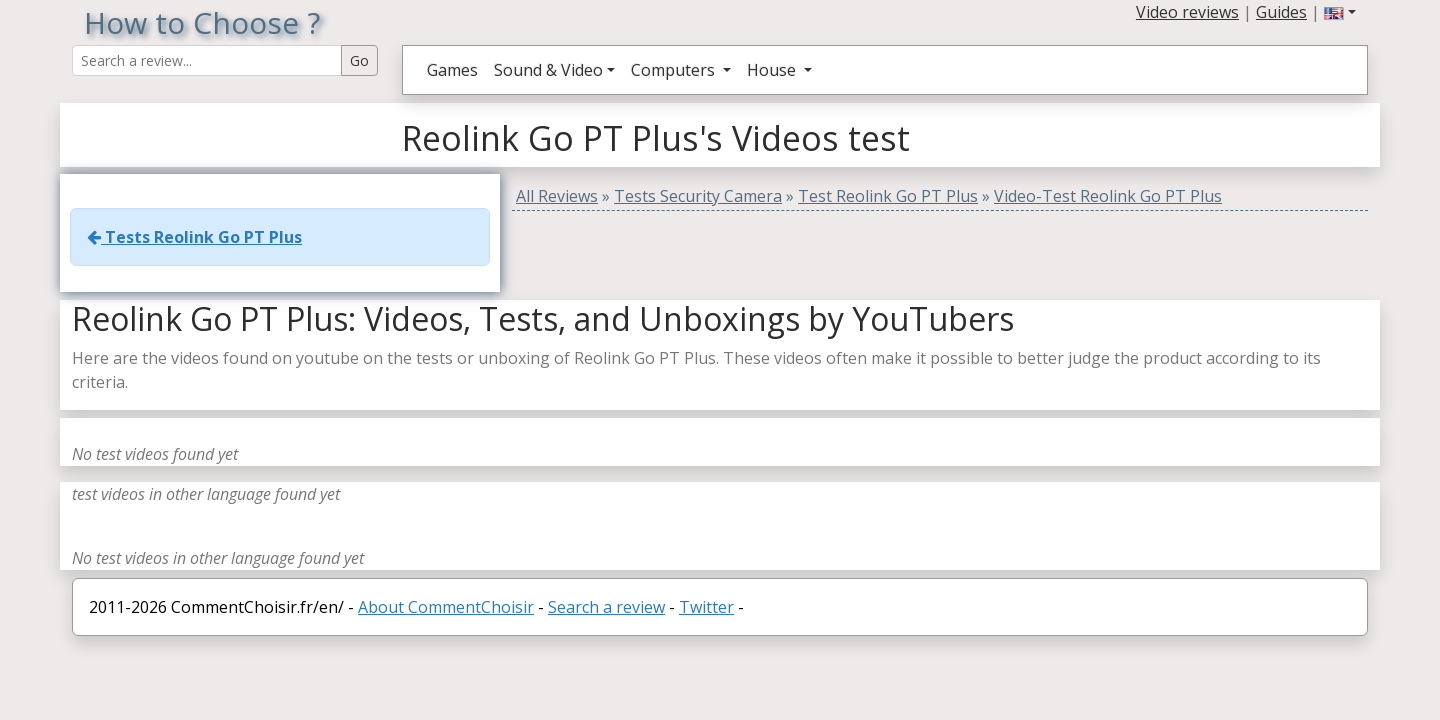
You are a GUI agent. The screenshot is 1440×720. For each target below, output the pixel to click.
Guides (1281, 12)
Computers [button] (675, 70)
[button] (1340, 12)
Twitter (706, 607)
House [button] (773, 70)
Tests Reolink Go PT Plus (194, 237)
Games (452, 70)
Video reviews (1187, 12)
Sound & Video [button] (548, 70)
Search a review (606, 607)
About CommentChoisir (446, 607)
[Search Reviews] (207, 60)
